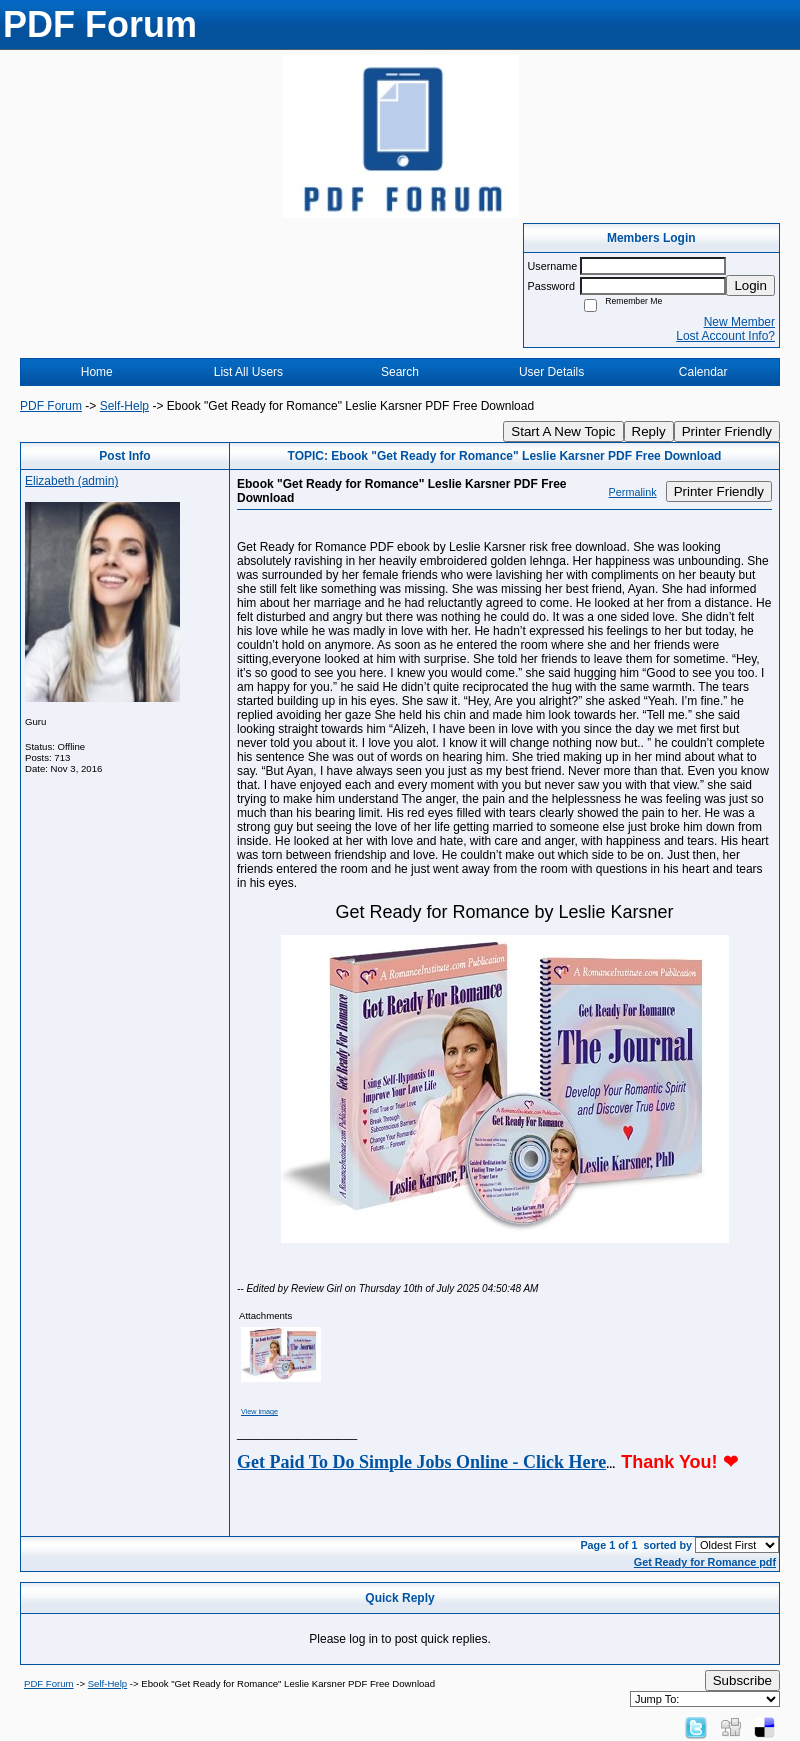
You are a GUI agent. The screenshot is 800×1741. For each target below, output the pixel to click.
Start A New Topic (563, 431)
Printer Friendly (727, 431)
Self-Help (124, 406)
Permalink (633, 492)
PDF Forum (51, 406)
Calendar (703, 372)
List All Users (248, 372)
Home (97, 372)
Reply (649, 431)
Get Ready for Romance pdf (705, 1562)
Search (400, 372)
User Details (551, 372)
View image (259, 1411)
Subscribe (742, 1680)
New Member (739, 322)
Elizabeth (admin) (71, 481)
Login (750, 285)
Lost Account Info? (725, 336)
